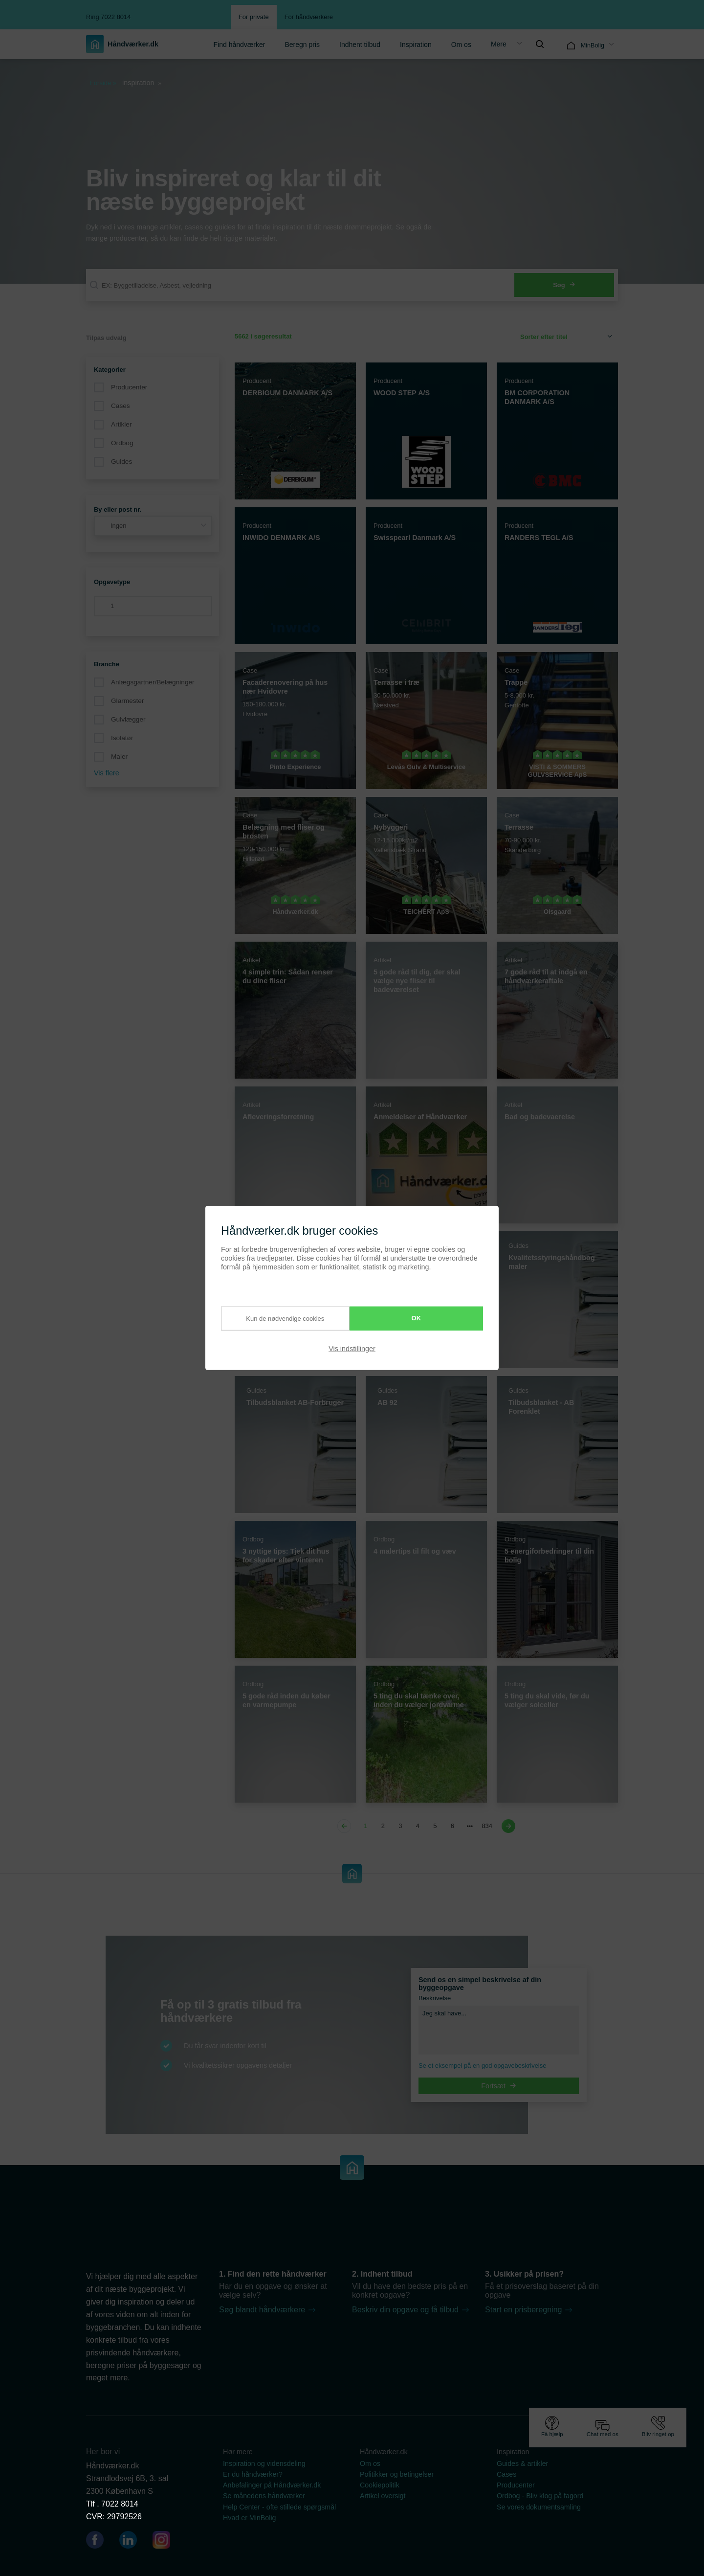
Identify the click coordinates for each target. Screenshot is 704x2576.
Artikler (121, 424)
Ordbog (122, 443)
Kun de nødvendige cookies (276, 1318)
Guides (121, 461)
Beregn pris (302, 44)
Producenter (129, 387)
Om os (461, 44)
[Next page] (507, 1826)
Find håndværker (239, 44)
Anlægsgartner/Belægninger (153, 682)
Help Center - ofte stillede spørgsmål (279, 2507)
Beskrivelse (434, 1998)
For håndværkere (309, 17)
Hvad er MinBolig (249, 2518)
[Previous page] (345, 1826)
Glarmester (127, 700)
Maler (119, 756)
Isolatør (122, 738)
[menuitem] (239, 44)
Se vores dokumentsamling (539, 2507)
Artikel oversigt (382, 2496)
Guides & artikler (522, 2463)
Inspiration (416, 44)
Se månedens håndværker (264, 2496)
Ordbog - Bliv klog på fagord (540, 2496)
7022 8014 (119, 2504)
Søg (564, 285)
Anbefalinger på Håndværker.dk (272, 2485)
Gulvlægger (128, 719)
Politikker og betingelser (397, 2474)
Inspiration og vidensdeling (264, 2463)
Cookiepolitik (379, 2485)
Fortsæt (498, 2086)
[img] (540, 44)
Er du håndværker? (253, 2474)
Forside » (103, 83)
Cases (120, 405)
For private (254, 17)
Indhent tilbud (359, 44)
